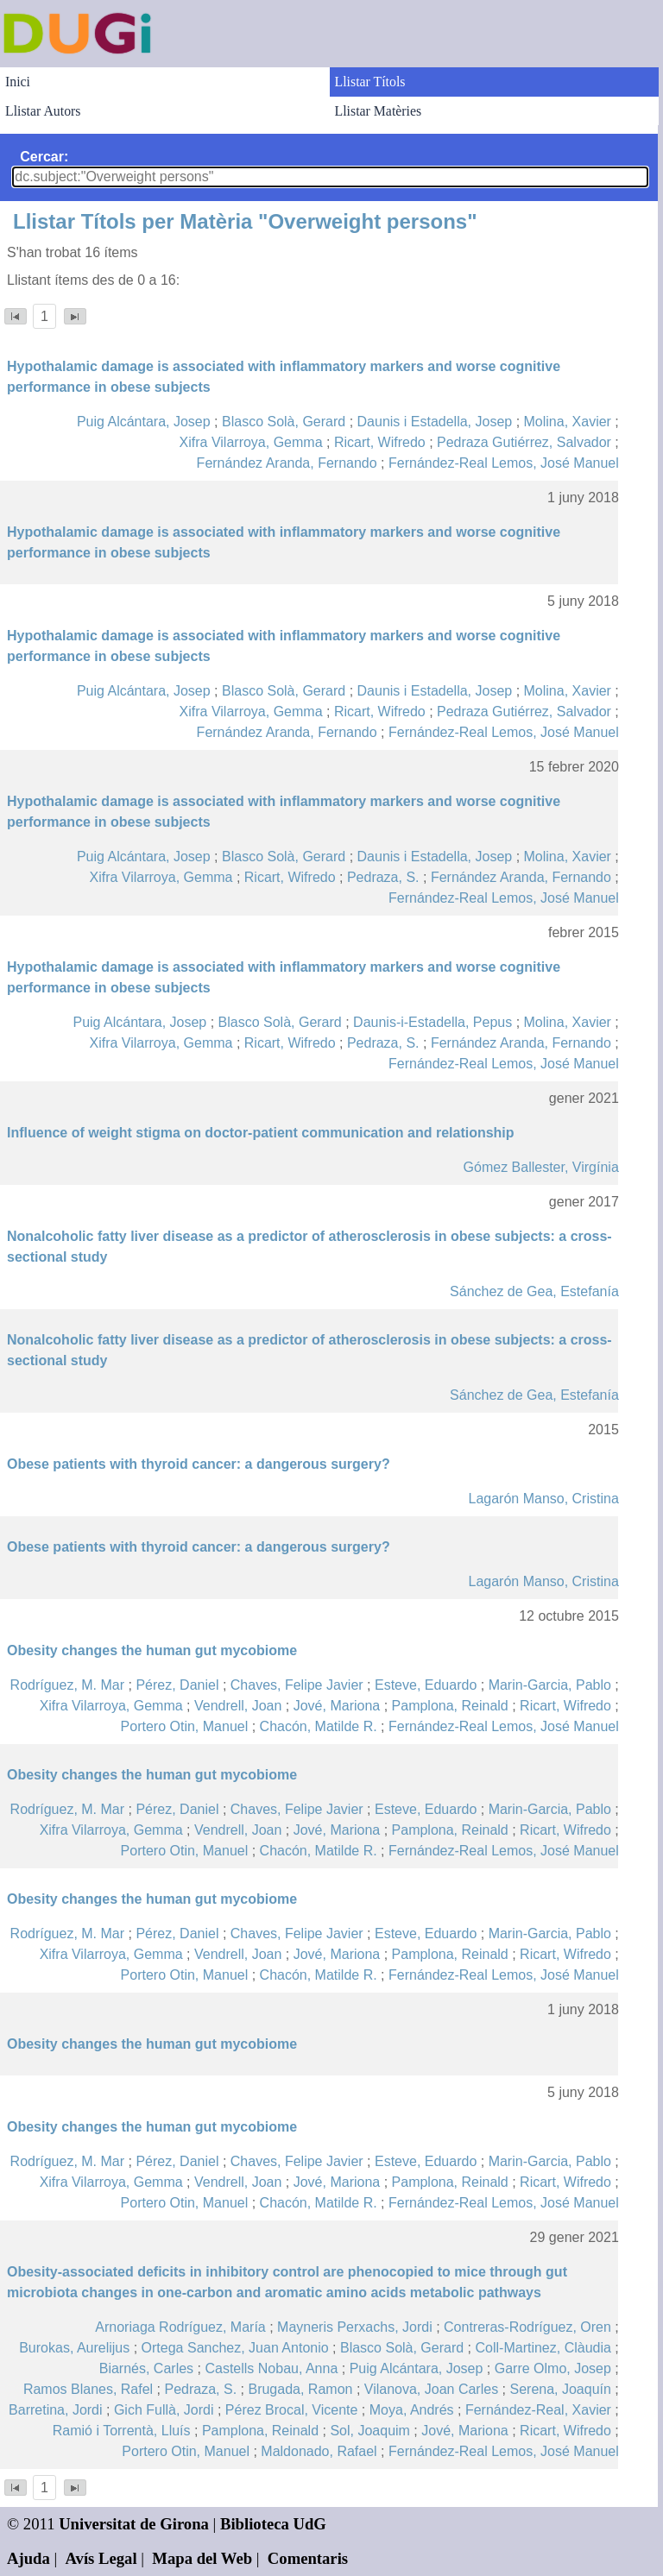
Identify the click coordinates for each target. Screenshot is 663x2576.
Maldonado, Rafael (318, 2451)
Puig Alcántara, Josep (144, 421)
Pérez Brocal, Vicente (291, 2410)
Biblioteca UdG (273, 2524)
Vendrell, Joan (237, 1705)
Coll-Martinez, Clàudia (543, 2347)
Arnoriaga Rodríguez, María (180, 2327)
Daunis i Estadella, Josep (435, 421)
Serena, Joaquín (559, 2389)
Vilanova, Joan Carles (431, 2389)
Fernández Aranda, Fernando (287, 463)
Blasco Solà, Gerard (283, 421)
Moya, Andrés (411, 2410)
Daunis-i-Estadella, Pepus (432, 1022)
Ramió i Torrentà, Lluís (122, 2430)
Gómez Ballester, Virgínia (541, 1167)
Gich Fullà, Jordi (164, 2410)
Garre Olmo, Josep (553, 2368)
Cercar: (44, 156)
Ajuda (28, 2558)
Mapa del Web (202, 2558)
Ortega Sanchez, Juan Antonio (235, 2347)
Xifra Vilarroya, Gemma (251, 442)
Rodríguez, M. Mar (67, 1685)
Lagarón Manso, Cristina (543, 1498)
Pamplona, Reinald (450, 1705)
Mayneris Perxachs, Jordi (355, 2327)
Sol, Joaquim (370, 2430)
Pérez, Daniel (177, 1685)
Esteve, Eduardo (426, 1685)
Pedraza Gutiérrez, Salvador (524, 442)
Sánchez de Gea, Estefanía (534, 1291)
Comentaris (308, 2558)
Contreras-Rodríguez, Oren (527, 2327)
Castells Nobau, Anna (271, 2368)
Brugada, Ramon (300, 2389)
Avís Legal (101, 2558)
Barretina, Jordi (56, 2410)
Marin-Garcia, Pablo (550, 1685)
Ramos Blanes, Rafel (88, 2389)
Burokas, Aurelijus (74, 2347)
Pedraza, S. (383, 877)
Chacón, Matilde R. (318, 1726)
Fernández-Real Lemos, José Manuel (503, 463)
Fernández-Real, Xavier (538, 2410)
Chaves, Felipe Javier (296, 1685)
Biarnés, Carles (146, 2368)
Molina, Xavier (567, 421)
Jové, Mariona (337, 1705)
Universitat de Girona (134, 2524)
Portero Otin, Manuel (185, 1726)
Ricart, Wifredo (380, 442)
